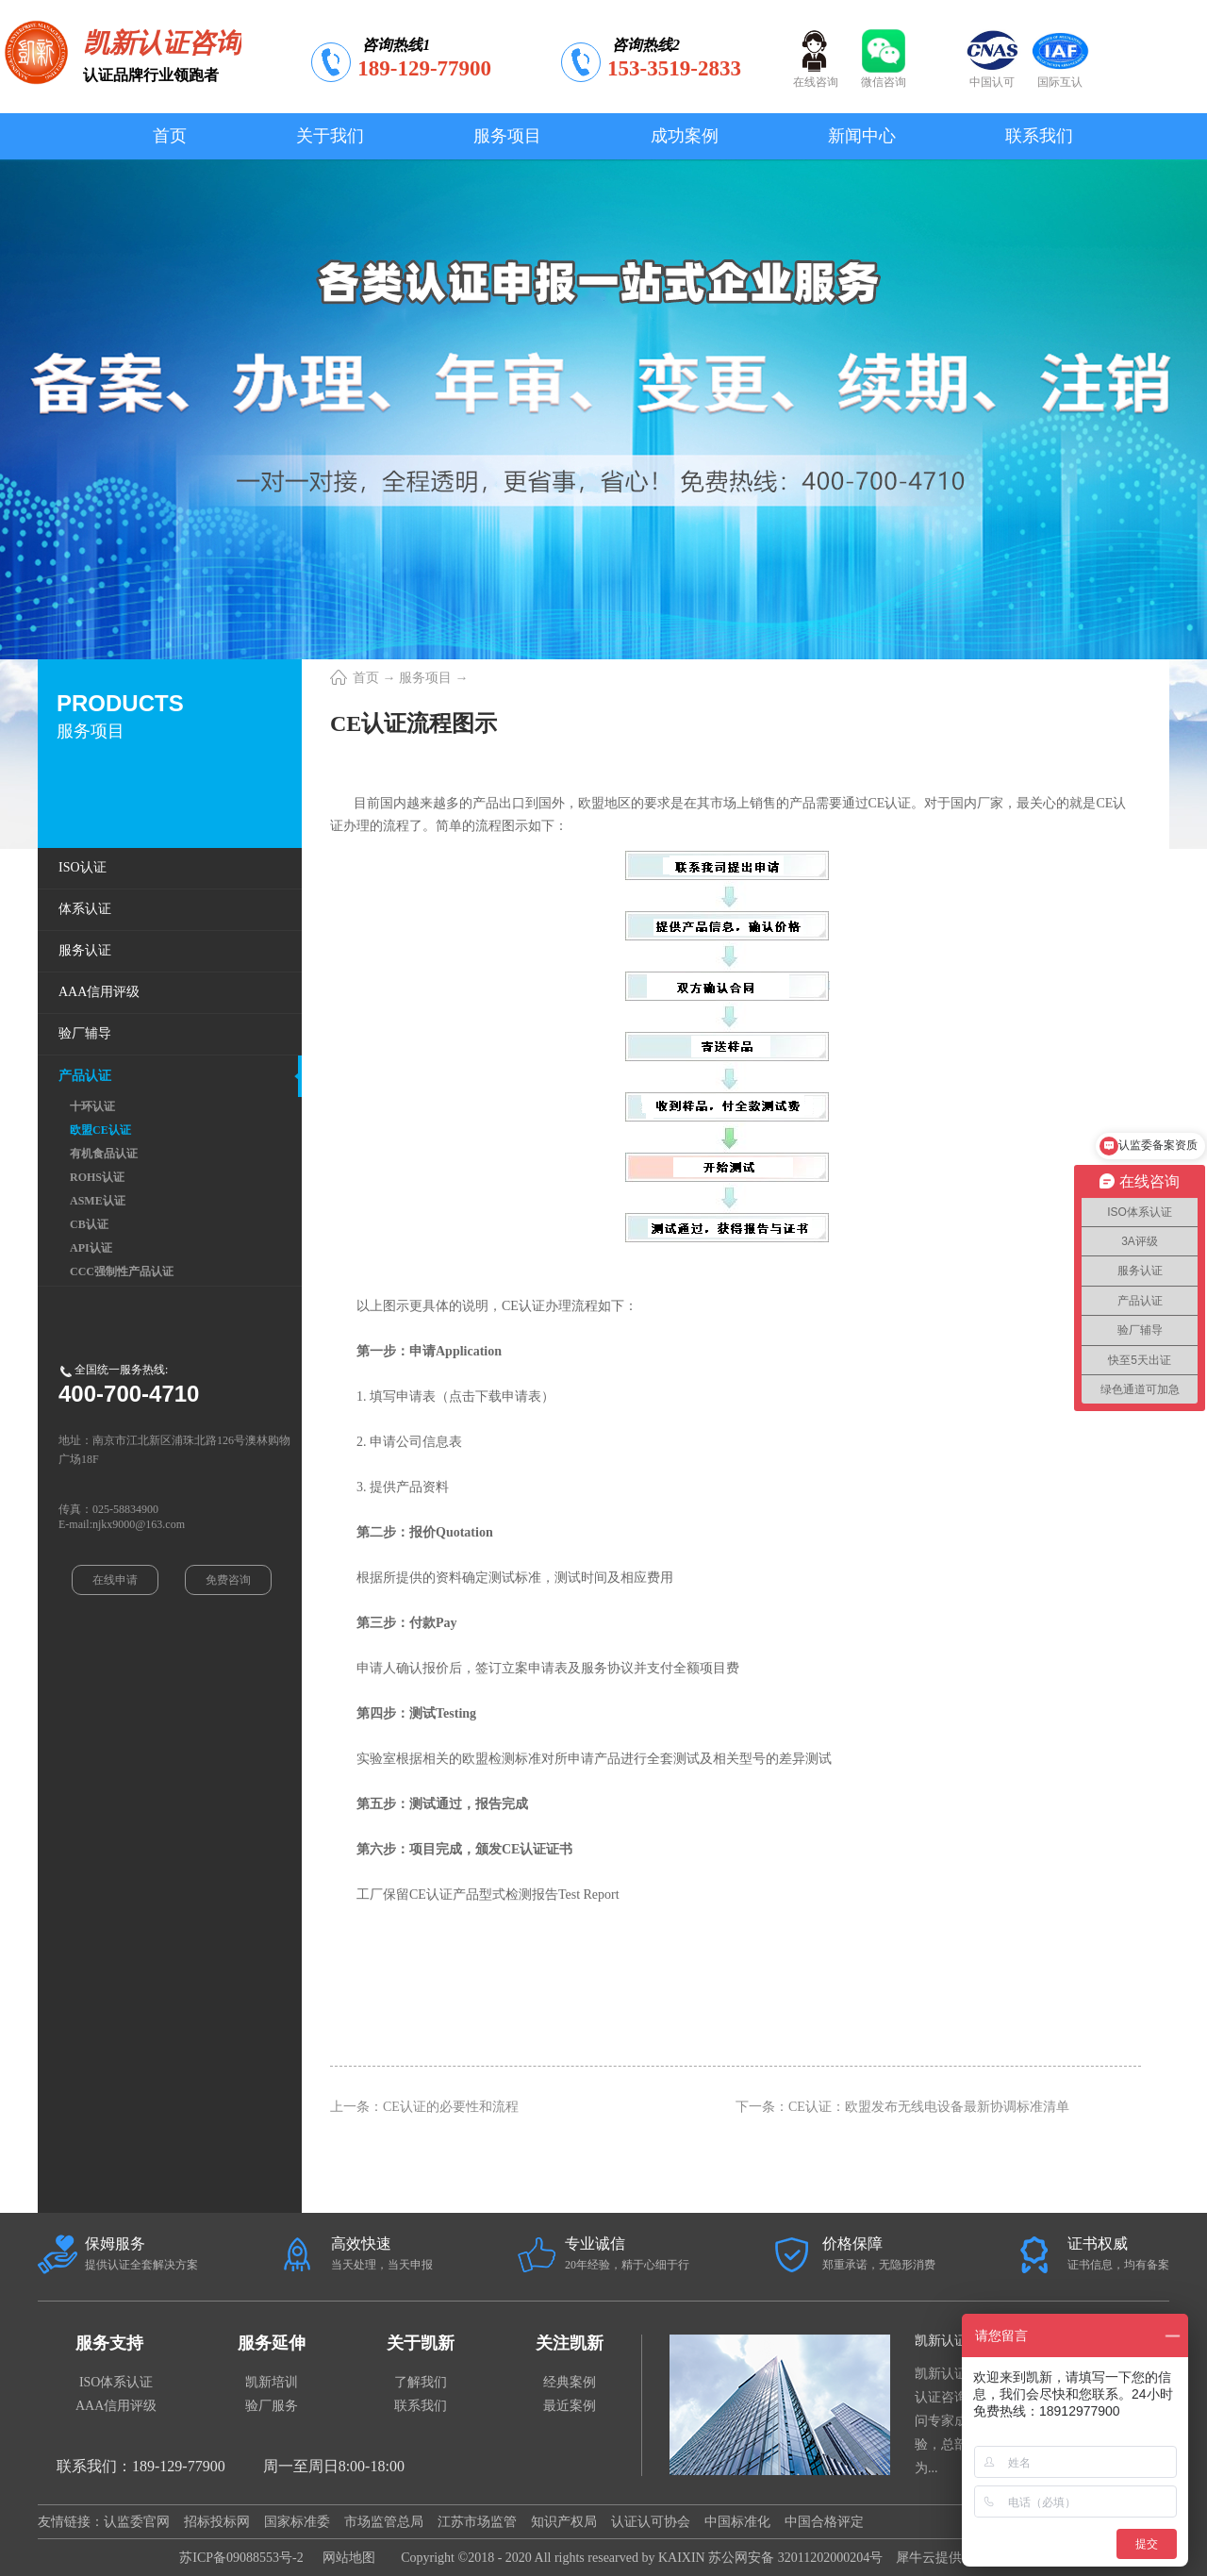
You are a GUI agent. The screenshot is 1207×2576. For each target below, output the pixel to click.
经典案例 (569, 2382)
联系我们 (420, 2406)
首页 (170, 135)
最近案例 (569, 2406)
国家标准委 (297, 2522)
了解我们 (420, 2382)
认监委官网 (137, 2522)
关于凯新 (421, 2343)
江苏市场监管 (477, 2522)
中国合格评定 (824, 2522)
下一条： (902, 2107)
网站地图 (345, 2558)
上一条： (424, 2107)
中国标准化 (737, 2522)
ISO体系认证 (116, 2382)
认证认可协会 (650, 2522)
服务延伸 (272, 2343)
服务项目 (425, 678)
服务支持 (109, 2343)
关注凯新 (570, 2343)
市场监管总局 (383, 2522)
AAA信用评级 (116, 2406)
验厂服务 (271, 2406)
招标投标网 (217, 2522)
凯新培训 (271, 2382)
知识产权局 (564, 2522)
